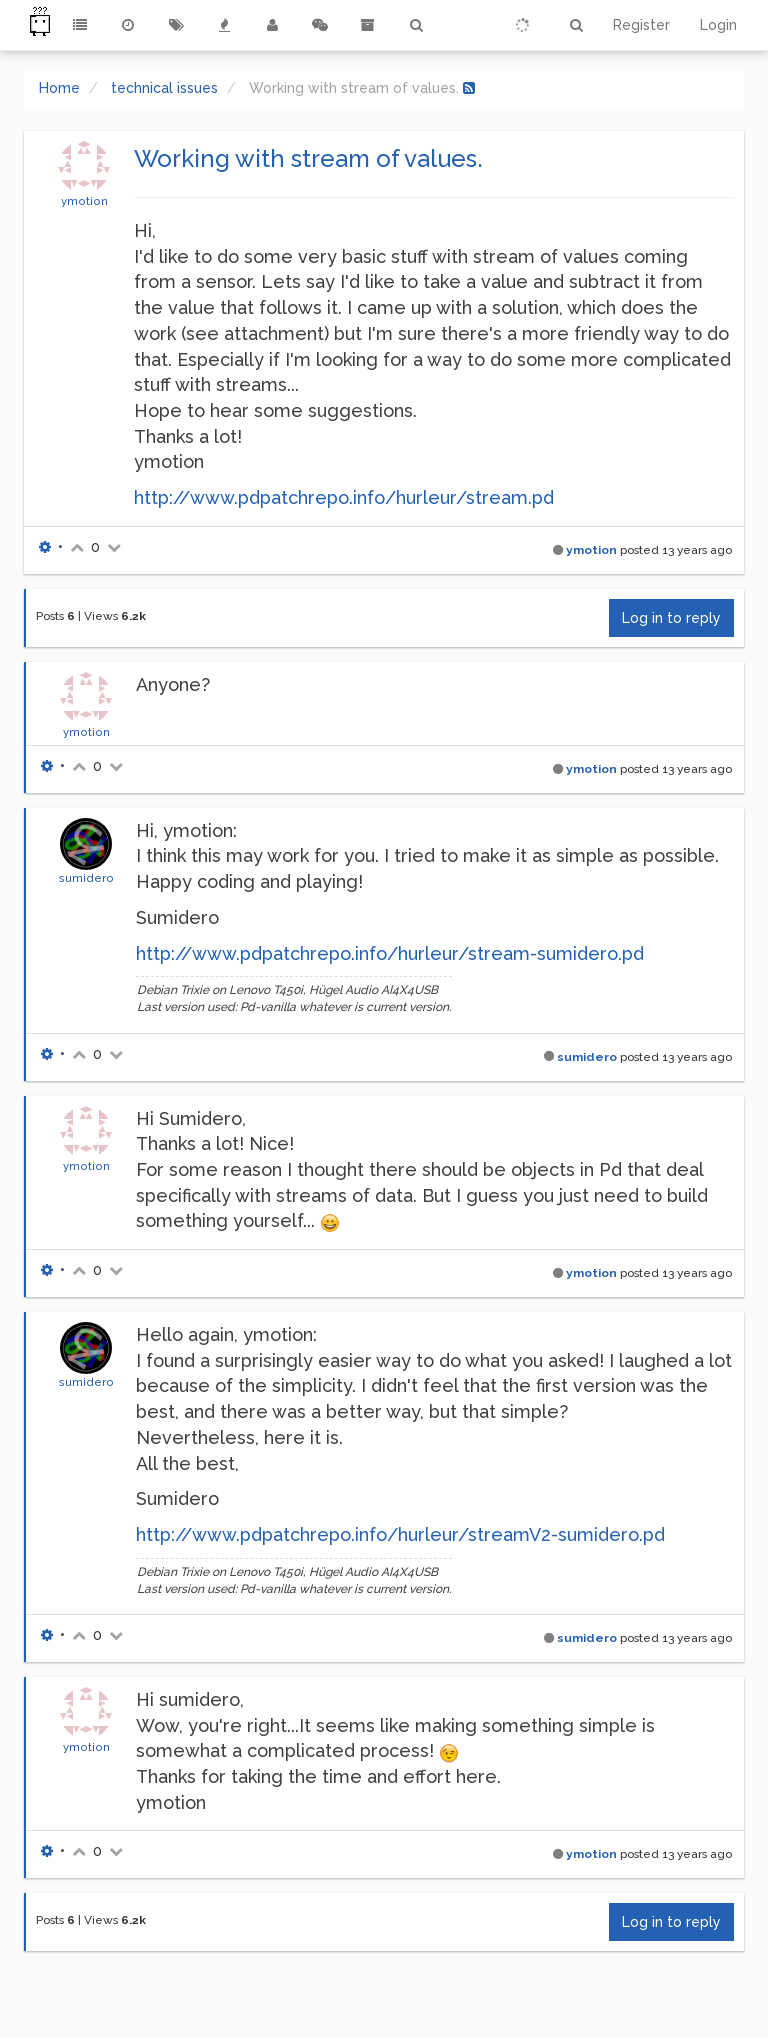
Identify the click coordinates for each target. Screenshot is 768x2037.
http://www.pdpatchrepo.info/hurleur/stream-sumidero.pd (390, 953)
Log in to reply (671, 618)
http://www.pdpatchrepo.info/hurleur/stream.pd (344, 497)
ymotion (84, 201)
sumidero (86, 878)
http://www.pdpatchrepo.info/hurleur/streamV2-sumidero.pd (400, 1534)
